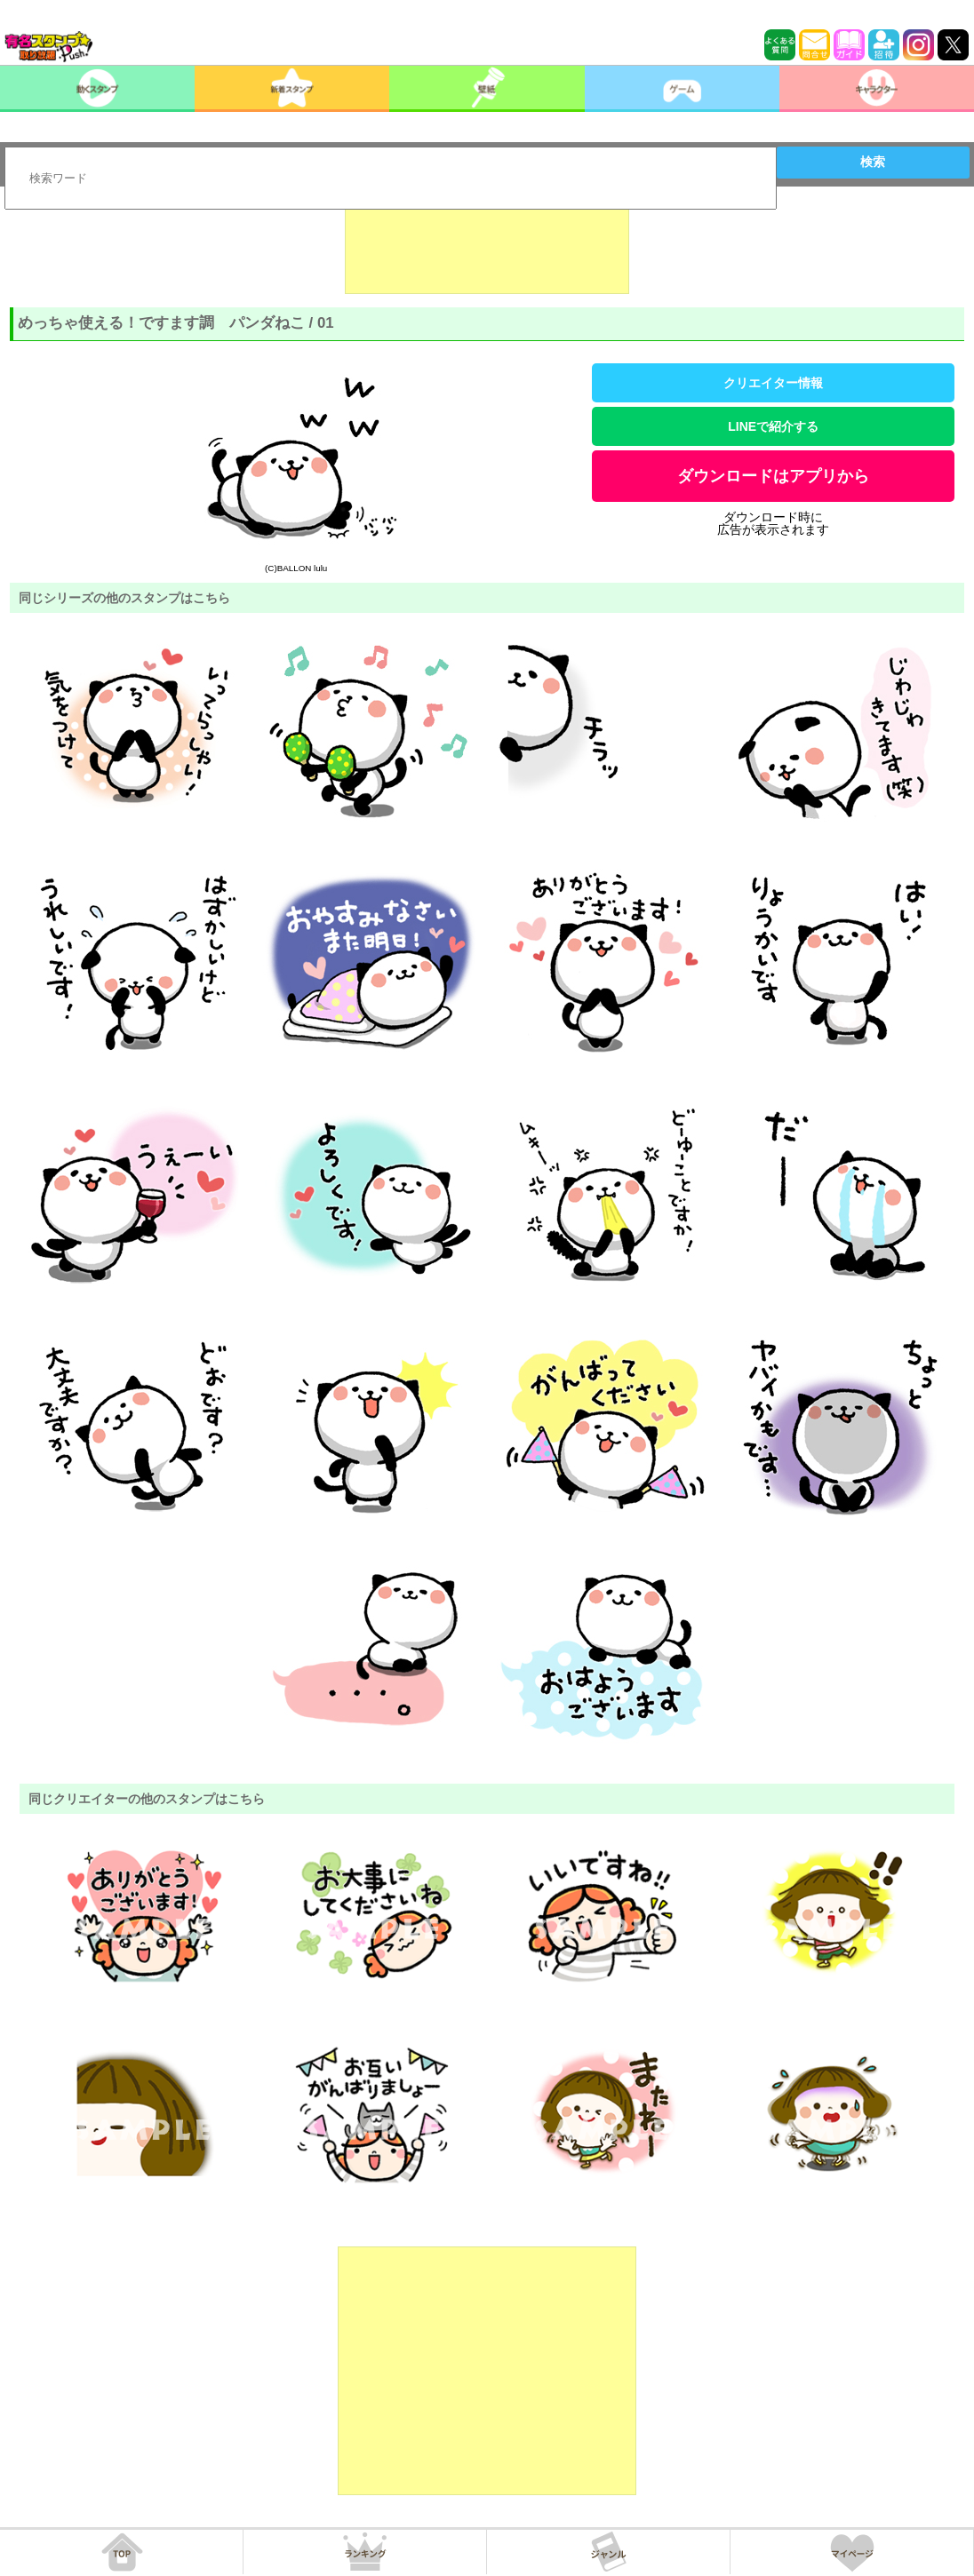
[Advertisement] (487, 249)
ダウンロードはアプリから (773, 476)
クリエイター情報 (773, 383)
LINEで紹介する (773, 426)
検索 (872, 162)
